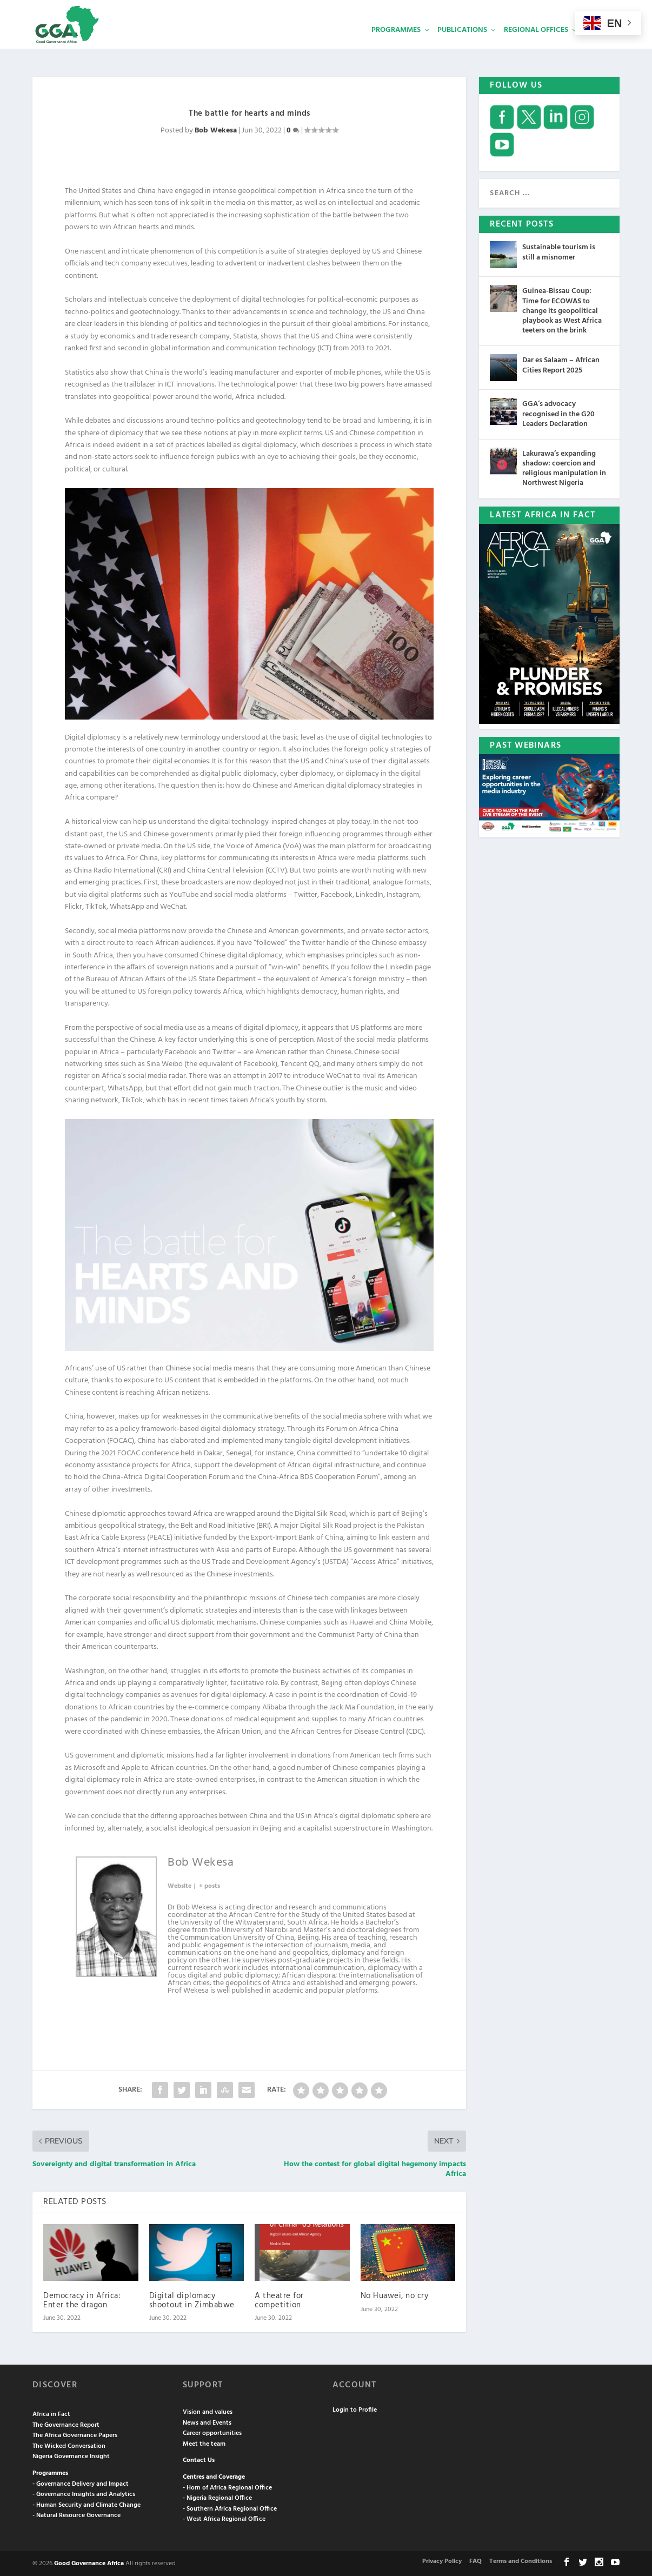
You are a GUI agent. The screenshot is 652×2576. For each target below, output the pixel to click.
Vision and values (207, 2411)
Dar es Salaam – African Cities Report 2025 (561, 364)
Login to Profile (354, 2409)
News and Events (207, 2422)
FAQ (475, 2560)
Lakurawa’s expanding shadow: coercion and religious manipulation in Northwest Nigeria (564, 468)
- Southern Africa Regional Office (230, 2507)
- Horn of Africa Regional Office (227, 2486)
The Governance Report (65, 2424)
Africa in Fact (51, 2413)
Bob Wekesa (216, 129)
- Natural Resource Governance (76, 2514)
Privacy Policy (442, 2560)
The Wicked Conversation (68, 2445)
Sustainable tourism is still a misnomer (558, 251)
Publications (462, 46)
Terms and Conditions (520, 2560)
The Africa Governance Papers (74, 2434)
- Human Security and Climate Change (86, 2504)
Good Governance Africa (89, 2562)
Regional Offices (536, 46)
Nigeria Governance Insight (71, 2455)
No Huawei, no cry (395, 2294)
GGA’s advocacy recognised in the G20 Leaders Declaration (558, 413)
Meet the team (204, 2443)
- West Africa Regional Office (224, 2518)
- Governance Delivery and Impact (80, 2483)
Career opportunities (212, 2432)
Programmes (396, 46)
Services (600, 46)
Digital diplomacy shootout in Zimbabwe (192, 2299)
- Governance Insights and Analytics (83, 2493)
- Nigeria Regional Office (217, 2497)
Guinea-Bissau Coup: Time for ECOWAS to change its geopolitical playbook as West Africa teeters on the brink (562, 310)
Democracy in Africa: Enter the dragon (82, 2299)
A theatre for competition (279, 2299)
